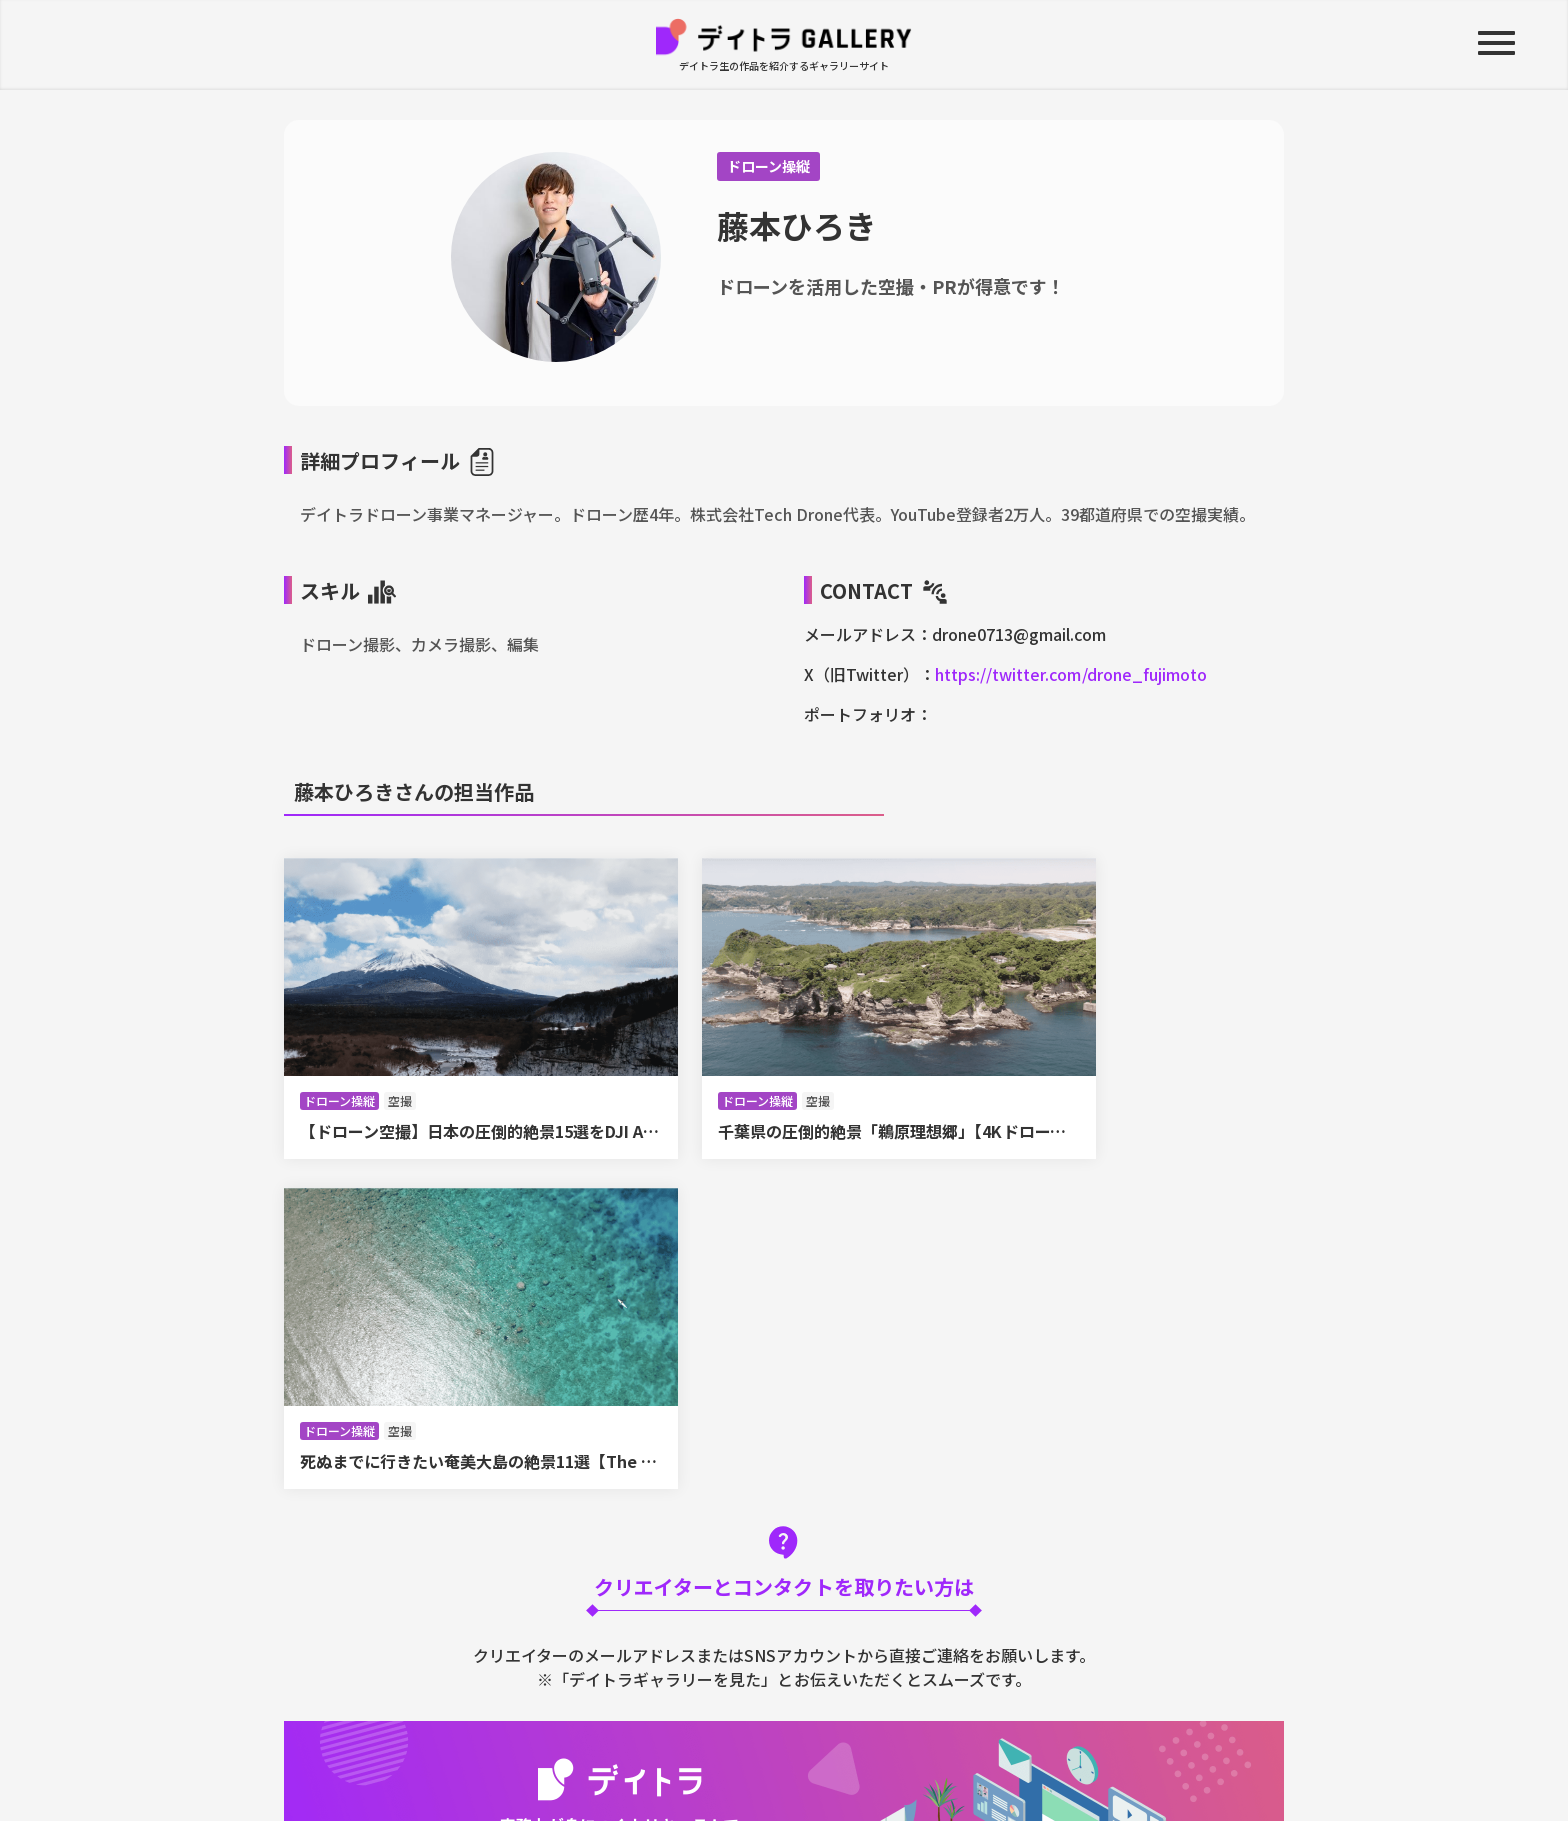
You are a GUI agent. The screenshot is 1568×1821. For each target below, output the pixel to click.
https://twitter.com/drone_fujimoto (1071, 674)
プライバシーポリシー (856, 1733)
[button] (1493, 45)
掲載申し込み (1136, 1733)
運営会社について (698, 1733)
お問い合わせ (1000, 1733)
